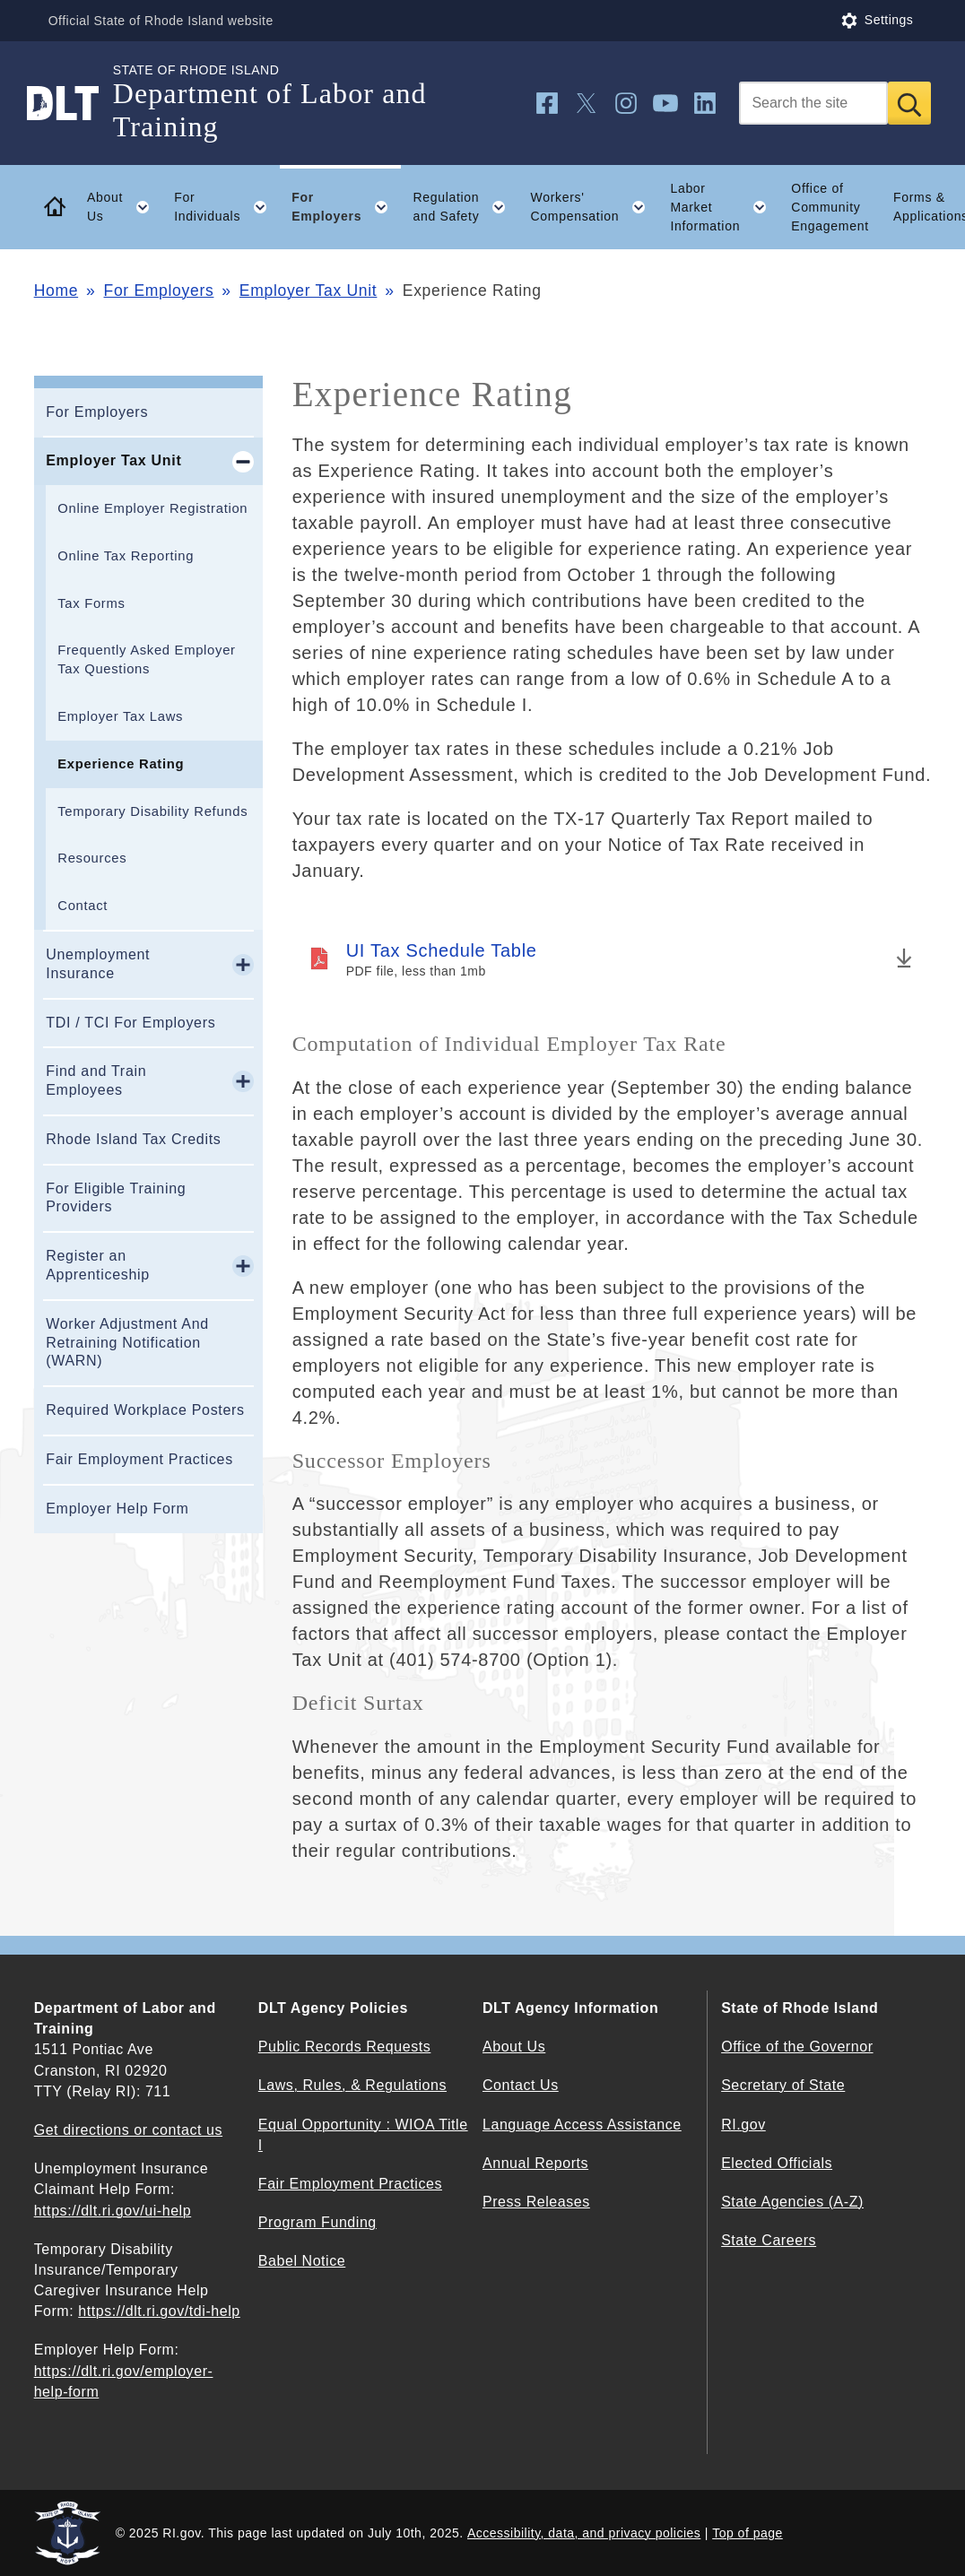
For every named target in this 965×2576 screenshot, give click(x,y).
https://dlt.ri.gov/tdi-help (159, 2311)
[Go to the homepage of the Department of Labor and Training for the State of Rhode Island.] (73, 103)
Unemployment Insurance (98, 964)
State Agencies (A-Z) (792, 2201)
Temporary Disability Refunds (152, 811)
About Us (513, 2046)
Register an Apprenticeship (98, 1265)
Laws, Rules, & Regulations (352, 2085)
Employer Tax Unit (308, 290)
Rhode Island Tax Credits (133, 1139)
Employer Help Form (117, 1508)
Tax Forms (91, 603)
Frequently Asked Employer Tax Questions (146, 659)
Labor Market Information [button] (724, 207)
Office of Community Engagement (829, 207)
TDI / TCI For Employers (130, 1022)
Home (56, 290)
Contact (82, 905)
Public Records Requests (344, 2046)
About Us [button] (124, 207)
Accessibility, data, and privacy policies (583, 2533)
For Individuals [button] (226, 207)
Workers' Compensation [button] (594, 207)
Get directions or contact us (128, 2130)
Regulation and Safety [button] (465, 207)
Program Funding (317, 2222)
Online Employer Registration (152, 508)
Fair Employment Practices (139, 1459)
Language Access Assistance (582, 2124)
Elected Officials (776, 2163)
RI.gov (743, 2124)
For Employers (159, 290)
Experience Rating (120, 764)
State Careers (768, 2240)
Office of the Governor (797, 2046)
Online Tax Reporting (125, 556)
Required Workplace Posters (145, 1410)
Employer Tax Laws (120, 716)
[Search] (813, 103)
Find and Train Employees (96, 1080)
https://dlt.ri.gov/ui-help (113, 2210)
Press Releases (536, 2201)
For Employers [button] (345, 207)
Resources (91, 858)
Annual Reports (535, 2163)
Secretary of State (783, 2085)
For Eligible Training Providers (116, 1198)
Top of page (747, 2533)
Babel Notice (301, 2260)
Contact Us (520, 2085)
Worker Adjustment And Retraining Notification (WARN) (127, 1342)
